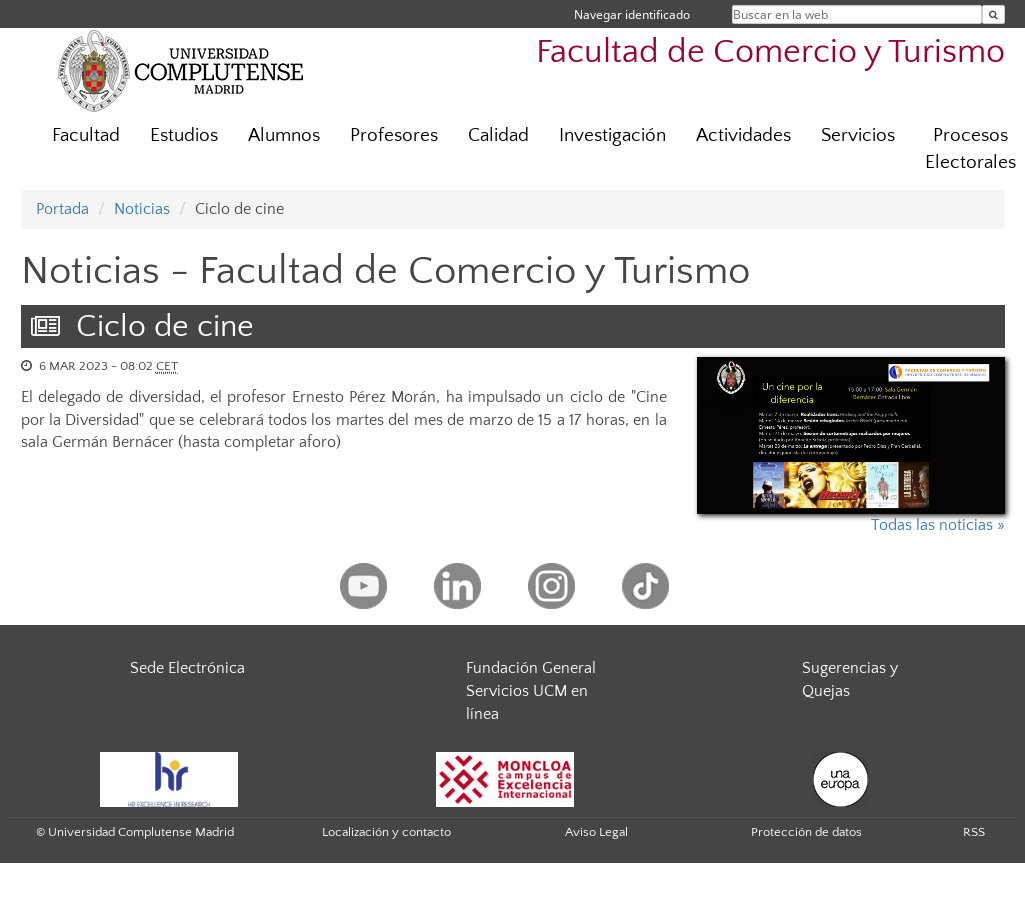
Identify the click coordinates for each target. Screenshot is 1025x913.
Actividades (743, 135)
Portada (62, 209)
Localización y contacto (386, 832)
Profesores (394, 135)
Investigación (612, 135)
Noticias (142, 209)
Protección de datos (806, 832)
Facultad (86, 135)
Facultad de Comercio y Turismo (770, 52)
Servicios (858, 135)
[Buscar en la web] (993, 14)
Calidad (498, 135)
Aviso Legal (596, 832)
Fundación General (531, 668)
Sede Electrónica (187, 668)
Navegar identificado (632, 14)
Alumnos (284, 135)
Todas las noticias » (938, 525)
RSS (974, 832)
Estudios (184, 135)
